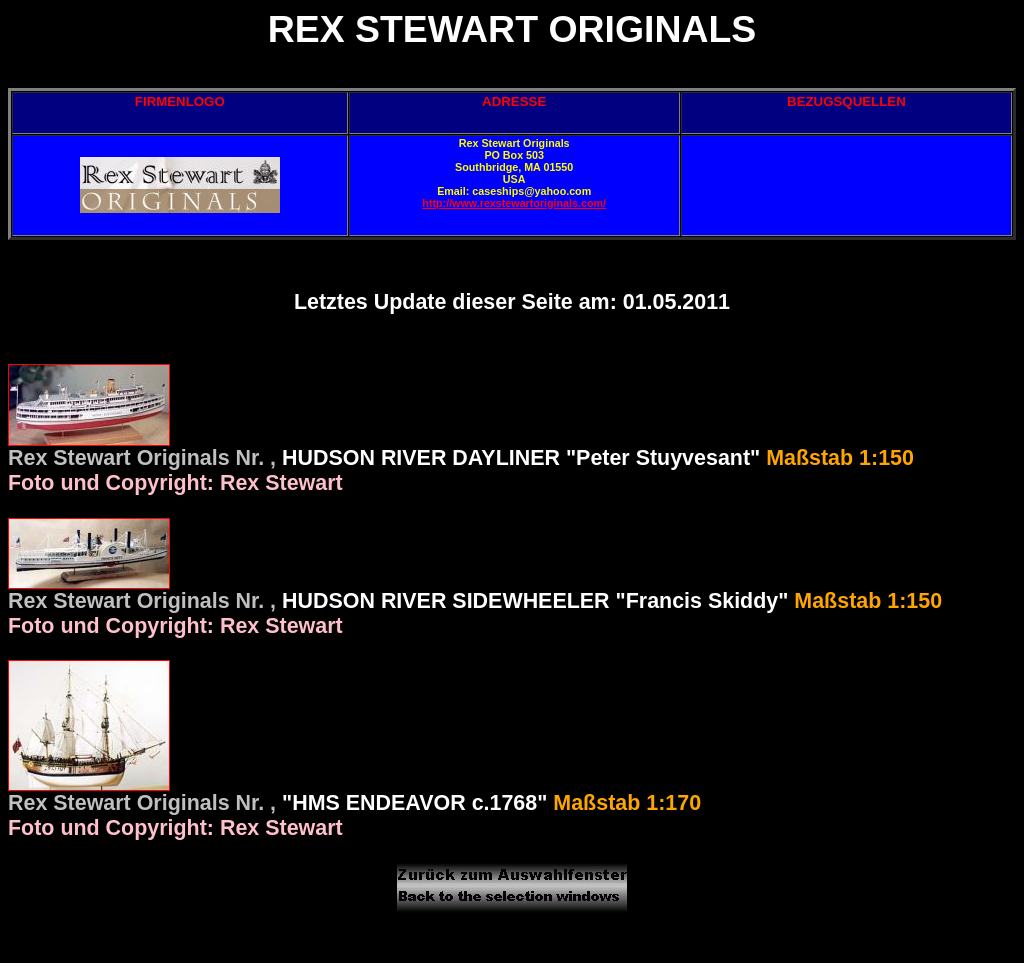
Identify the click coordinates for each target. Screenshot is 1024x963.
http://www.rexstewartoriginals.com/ (514, 203)
